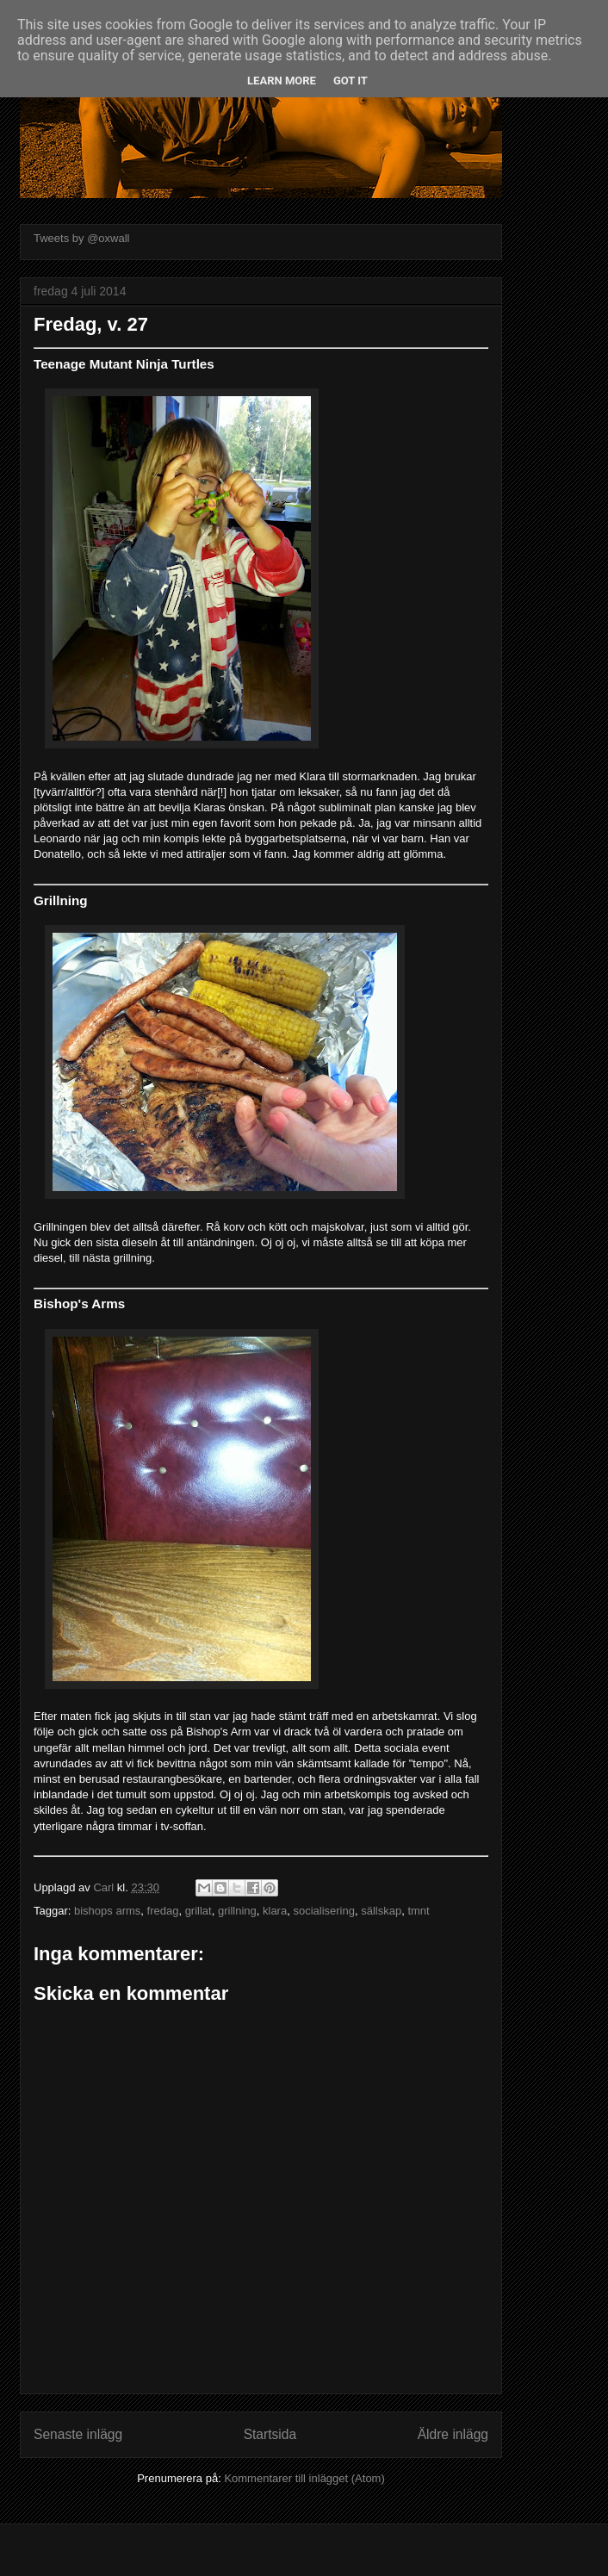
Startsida (270, 2434)
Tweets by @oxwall (81, 238)
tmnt (418, 1910)
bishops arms (107, 1910)
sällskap (381, 1910)
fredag (163, 1910)
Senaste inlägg (78, 2434)
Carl (104, 1887)
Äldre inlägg (453, 2434)
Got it (350, 80)
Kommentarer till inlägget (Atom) (304, 2478)
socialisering (324, 1910)
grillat (198, 1910)
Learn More (281, 80)
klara (275, 1910)
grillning (237, 1910)
